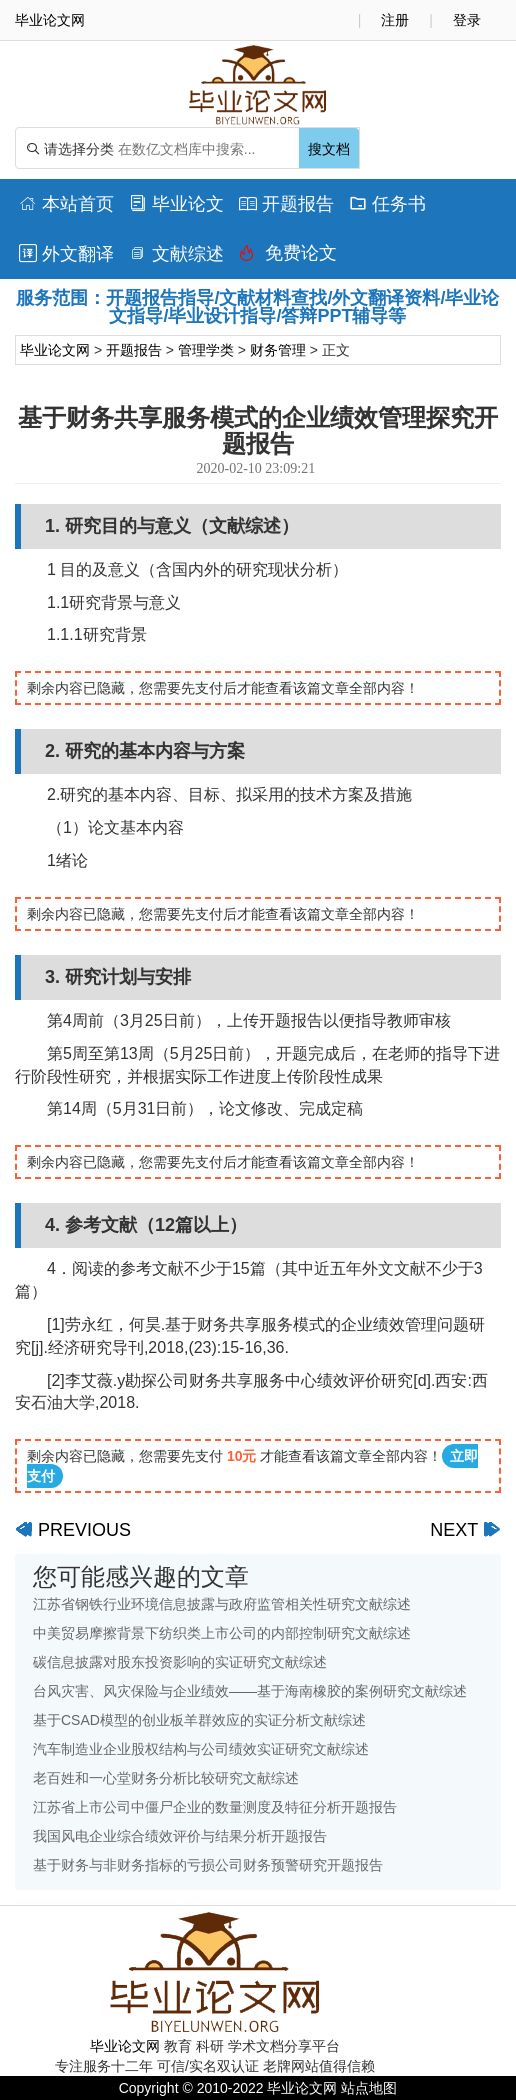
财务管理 (278, 350)
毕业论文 (176, 204)
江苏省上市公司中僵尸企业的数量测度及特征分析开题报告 (215, 1807)
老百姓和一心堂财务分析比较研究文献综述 (166, 1778)
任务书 (387, 204)
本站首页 (66, 204)
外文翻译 (66, 254)
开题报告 (286, 204)
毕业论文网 (55, 350)
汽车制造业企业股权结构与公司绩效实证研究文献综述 (201, 1749)
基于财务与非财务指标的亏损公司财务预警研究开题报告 (208, 1865)
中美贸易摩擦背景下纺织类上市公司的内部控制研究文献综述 (222, 1633)
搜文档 (329, 149)
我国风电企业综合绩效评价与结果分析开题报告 (180, 1836)
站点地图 (369, 2088)
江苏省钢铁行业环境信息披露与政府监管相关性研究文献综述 (222, 1604)
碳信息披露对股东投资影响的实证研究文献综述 (180, 1662)
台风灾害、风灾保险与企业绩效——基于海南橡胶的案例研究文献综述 (250, 1691)
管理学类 (206, 350)
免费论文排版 (288, 258)
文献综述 (176, 254)
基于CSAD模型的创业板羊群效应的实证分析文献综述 (199, 1720)
